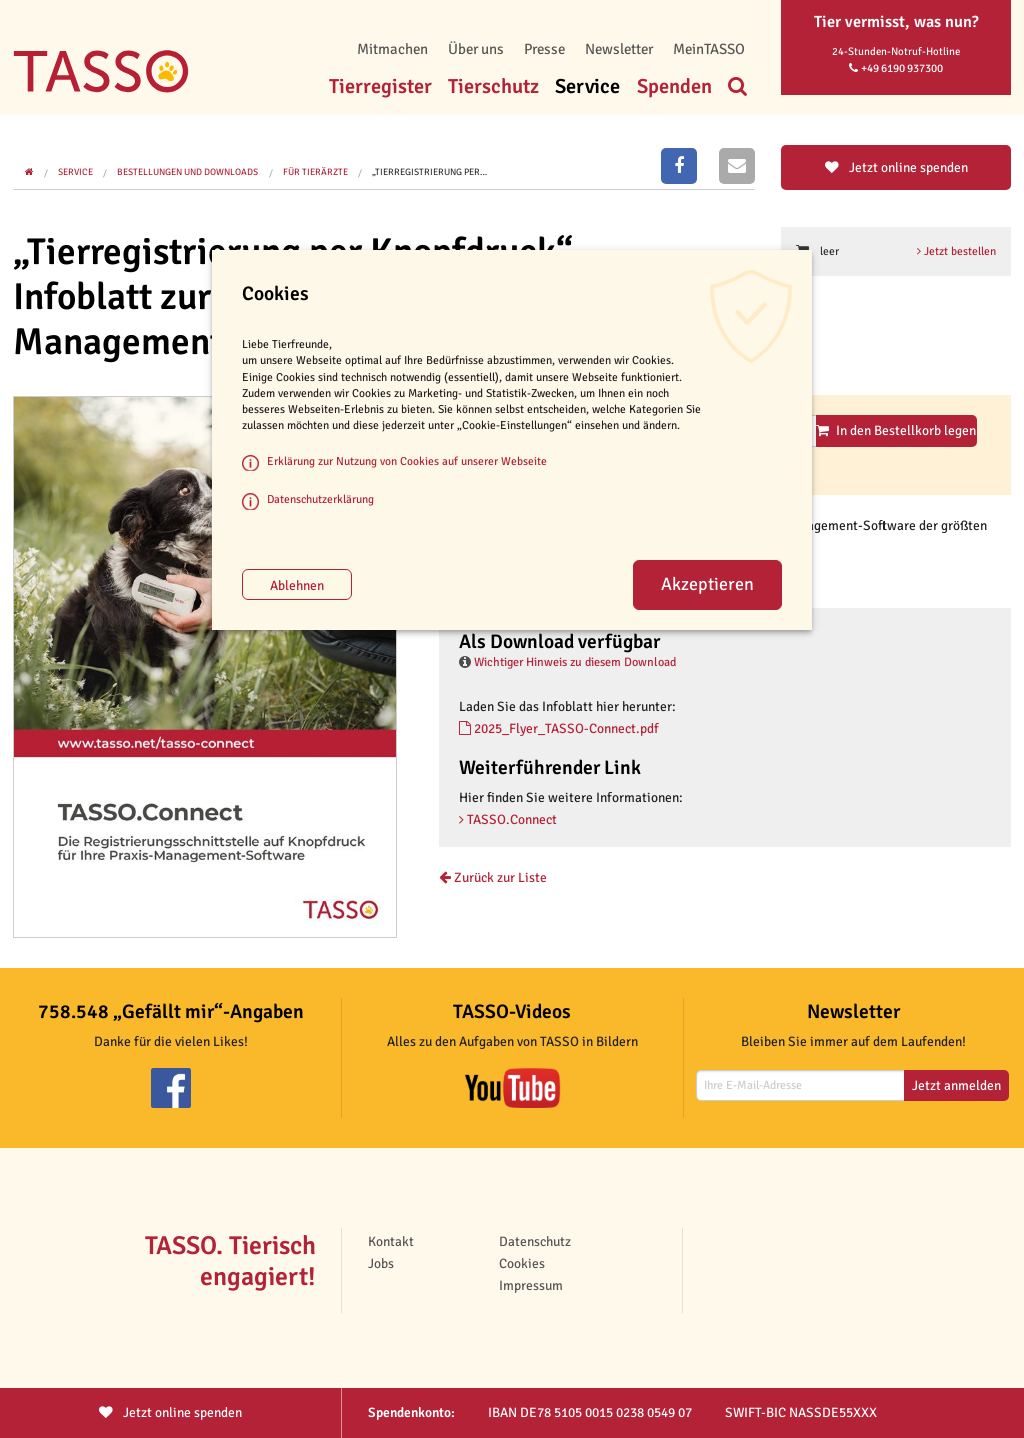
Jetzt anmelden (956, 1085)
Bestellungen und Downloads (187, 172)
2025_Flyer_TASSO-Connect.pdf (559, 728)
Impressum (531, 1285)
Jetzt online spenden (896, 167)
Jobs (381, 1263)
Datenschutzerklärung (320, 499)
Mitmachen (392, 49)
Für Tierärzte (315, 172)
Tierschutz (493, 86)
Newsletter (619, 49)
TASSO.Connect (508, 819)
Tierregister (380, 86)
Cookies (522, 1263)
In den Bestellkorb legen (896, 430)
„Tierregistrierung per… (429, 172)
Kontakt (391, 1241)
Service (587, 86)
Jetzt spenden (170, 1412)
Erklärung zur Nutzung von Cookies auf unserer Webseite (407, 461)
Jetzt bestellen (956, 251)
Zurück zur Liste (493, 877)
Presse (544, 49)
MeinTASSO (709, 49)
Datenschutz (535, 1241)
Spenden (674, 86)
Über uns (476, 49)
